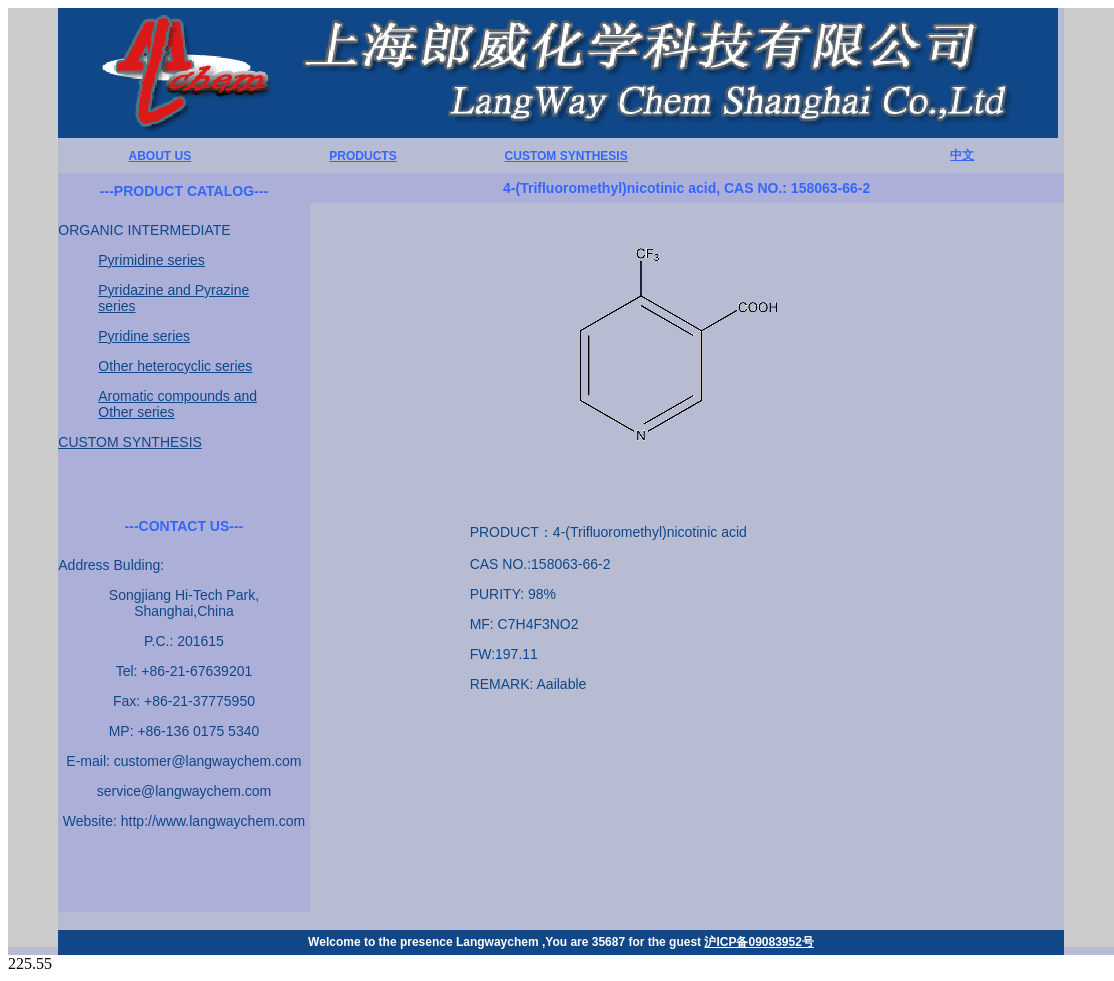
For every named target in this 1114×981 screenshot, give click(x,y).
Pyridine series (144, 336)
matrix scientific (818, 817)
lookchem (537, 817)
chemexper (458, 817)
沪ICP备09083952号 (758, 942)
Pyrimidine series (151, 260)
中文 (962, 155)
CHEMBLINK (715, 817)
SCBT (896, 817)
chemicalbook (620, 817)
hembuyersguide (363, 817)
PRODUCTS (362, 156)
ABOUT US (160, 156)
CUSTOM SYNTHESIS (566, 156)
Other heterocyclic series (175, 366)
